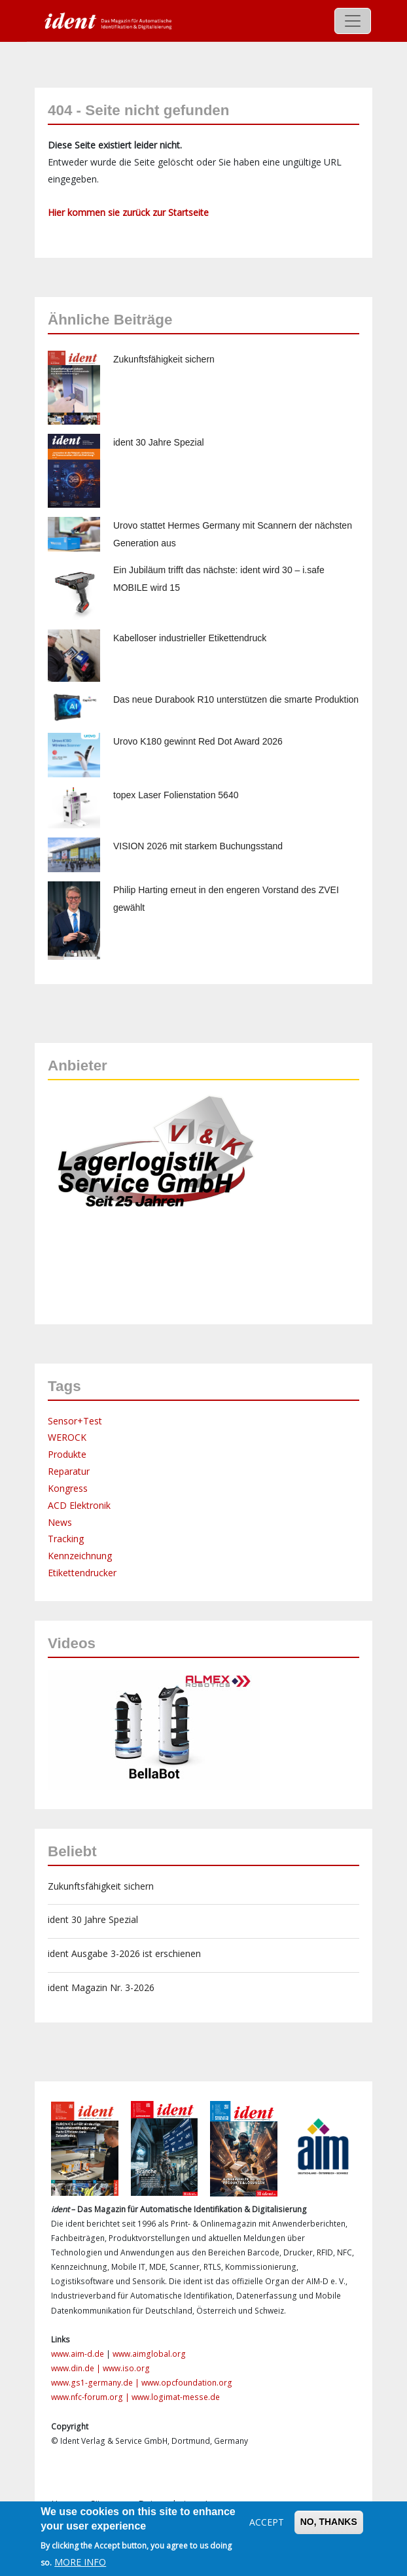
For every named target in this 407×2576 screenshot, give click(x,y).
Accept (266, 2522)
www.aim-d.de (77, 2353)
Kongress (68, 1488)
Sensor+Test (75, 1421)
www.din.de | (77, 2368)
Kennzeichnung (80, 1555)
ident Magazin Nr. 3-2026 (101, 1987)
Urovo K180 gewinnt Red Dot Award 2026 (198, 741)
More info (80, 2562)
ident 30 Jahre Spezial (158, 442)
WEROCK (67, 1437)
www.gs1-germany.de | (96, 2382)
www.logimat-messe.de (176, 2397)
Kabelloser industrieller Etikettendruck (189, 638)
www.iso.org (126, 2368)
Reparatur (69, 1471)
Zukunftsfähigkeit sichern (164, 359)
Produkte (67, 1454)
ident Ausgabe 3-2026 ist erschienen (124, 1953)
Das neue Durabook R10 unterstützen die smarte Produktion (236, 699)
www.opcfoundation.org (186, 2382)
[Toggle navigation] (352, 21)
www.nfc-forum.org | (91, 2397)
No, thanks (328, 2521)
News (60, 1522)
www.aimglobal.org (149, 2353)
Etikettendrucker (82, 1572)
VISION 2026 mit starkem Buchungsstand (198, 846)
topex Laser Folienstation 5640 (175, 795)
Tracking (66, 1538)
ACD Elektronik (79, 1505)
